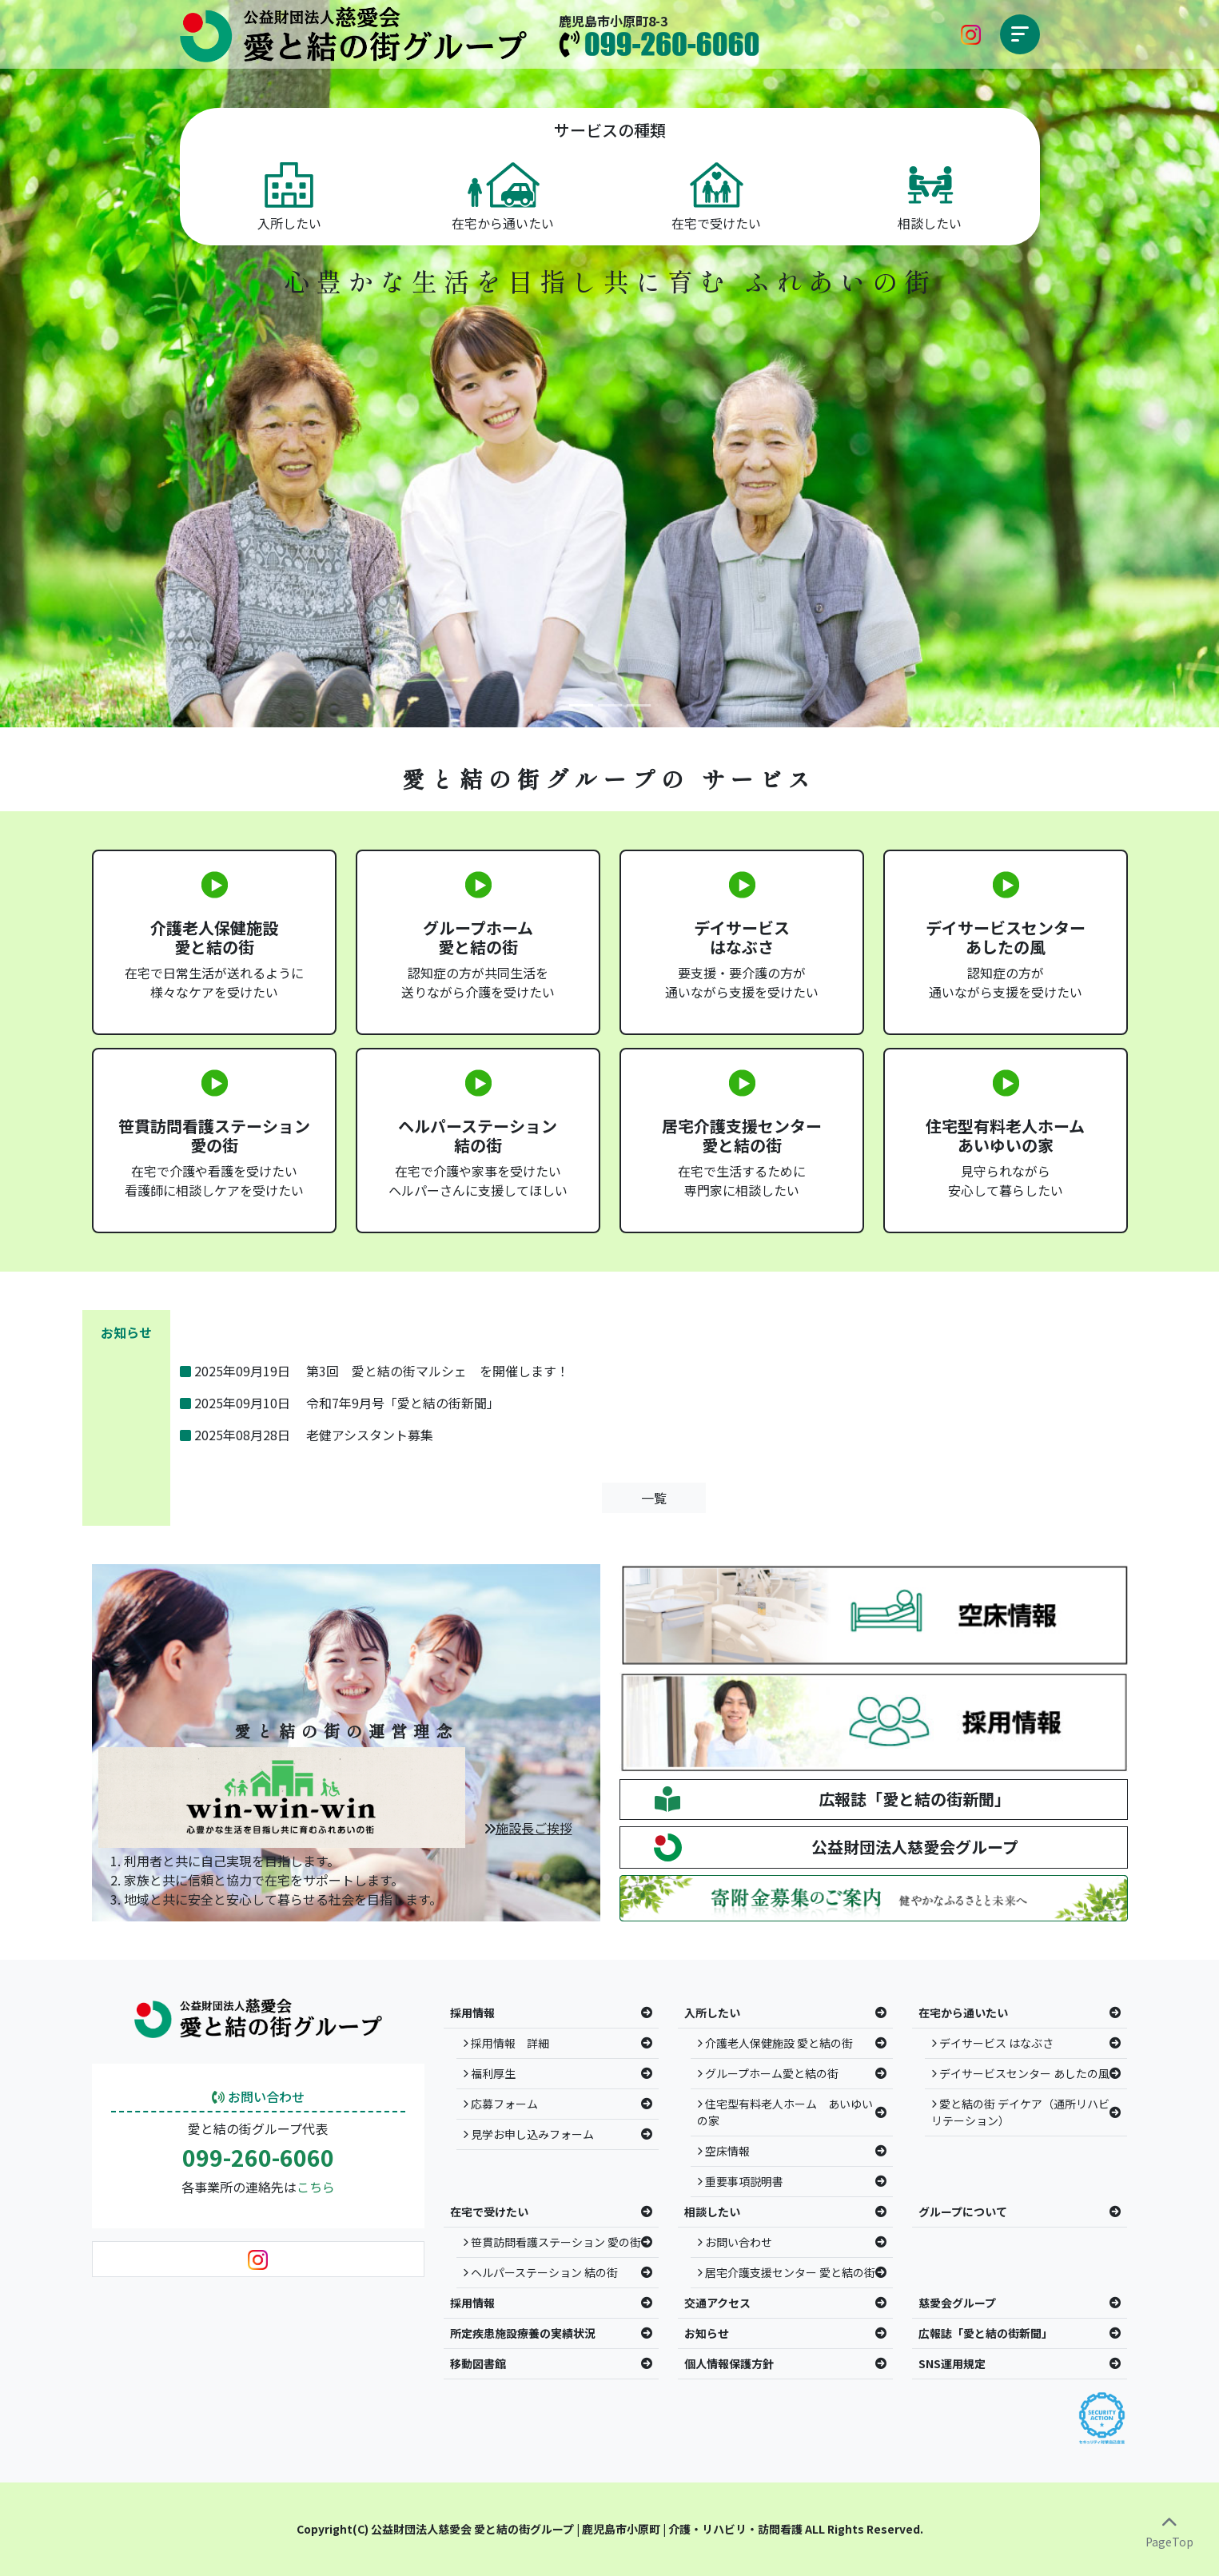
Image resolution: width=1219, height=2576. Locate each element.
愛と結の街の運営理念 (346, 1730)
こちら (316, 2186)
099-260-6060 (258, 2158)
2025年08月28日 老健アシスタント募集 (306, 1434)
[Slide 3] (639, 705)
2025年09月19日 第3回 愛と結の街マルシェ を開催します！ (374, 1370)
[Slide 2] (610, 705)
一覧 (654, 1497)
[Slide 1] (581, 705)
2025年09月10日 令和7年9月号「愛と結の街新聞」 (340, 1402)
